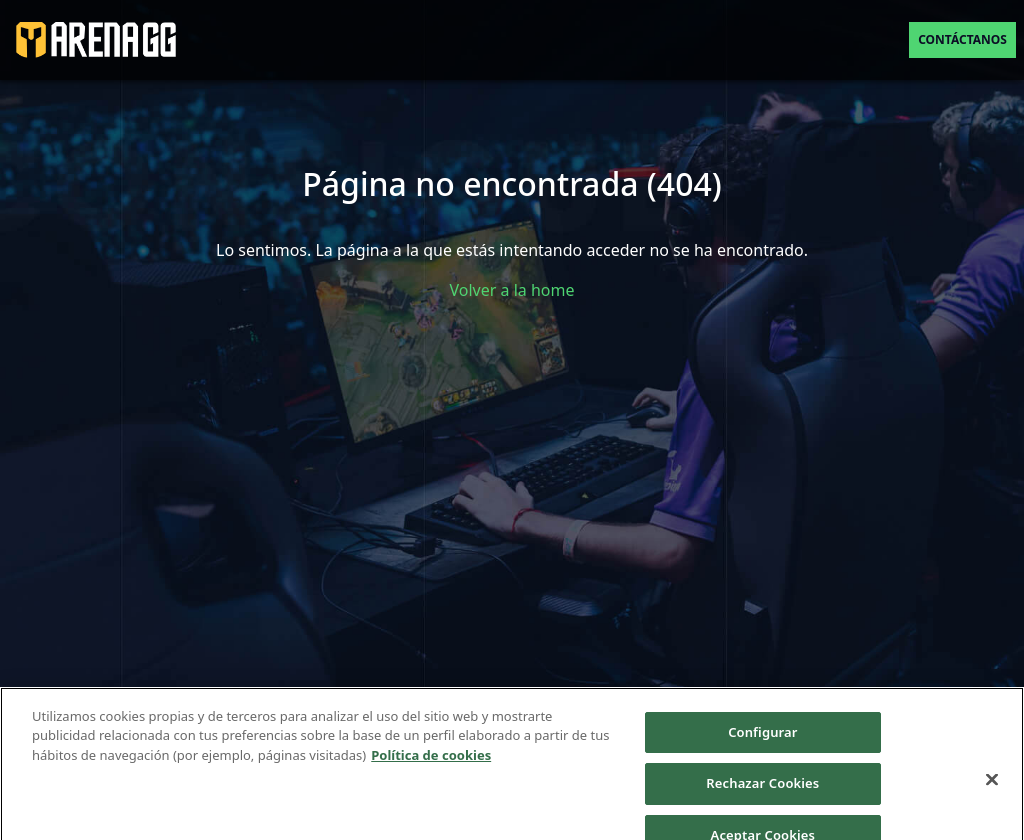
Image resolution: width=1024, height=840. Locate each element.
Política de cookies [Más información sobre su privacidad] (431, 763)
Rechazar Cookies (762, 791)
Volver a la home (512, 290)
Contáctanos (962, 39)
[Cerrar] (992, 787)
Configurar (762, 740)
